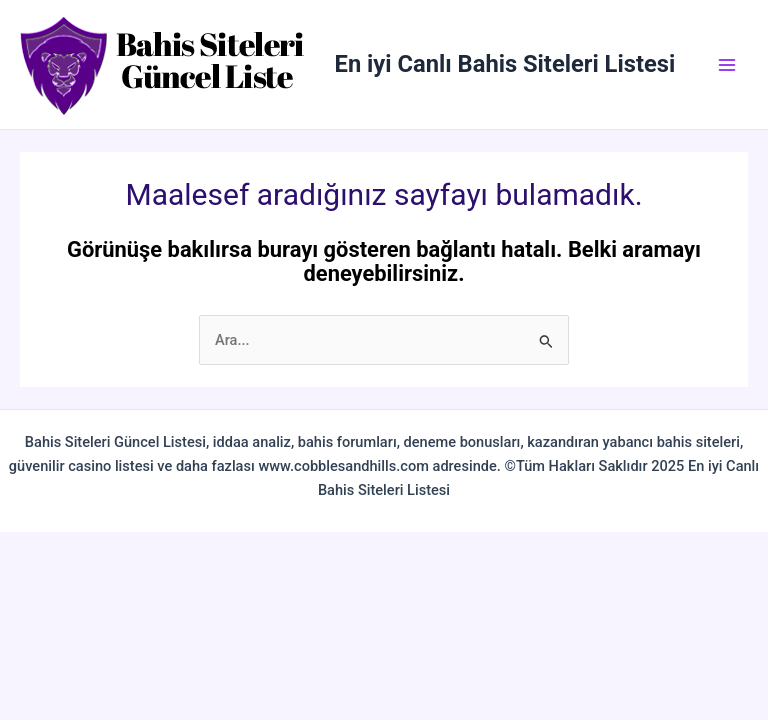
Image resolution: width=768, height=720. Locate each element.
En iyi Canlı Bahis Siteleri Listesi (505, 64)
